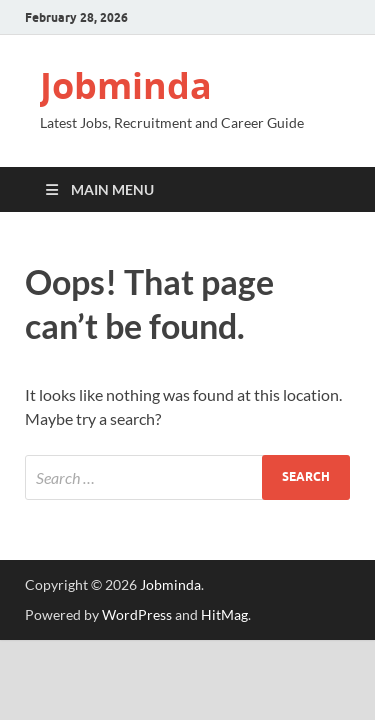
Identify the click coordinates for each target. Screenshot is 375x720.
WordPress (137, 614)
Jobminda (126, 85)
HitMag (224, 614)
